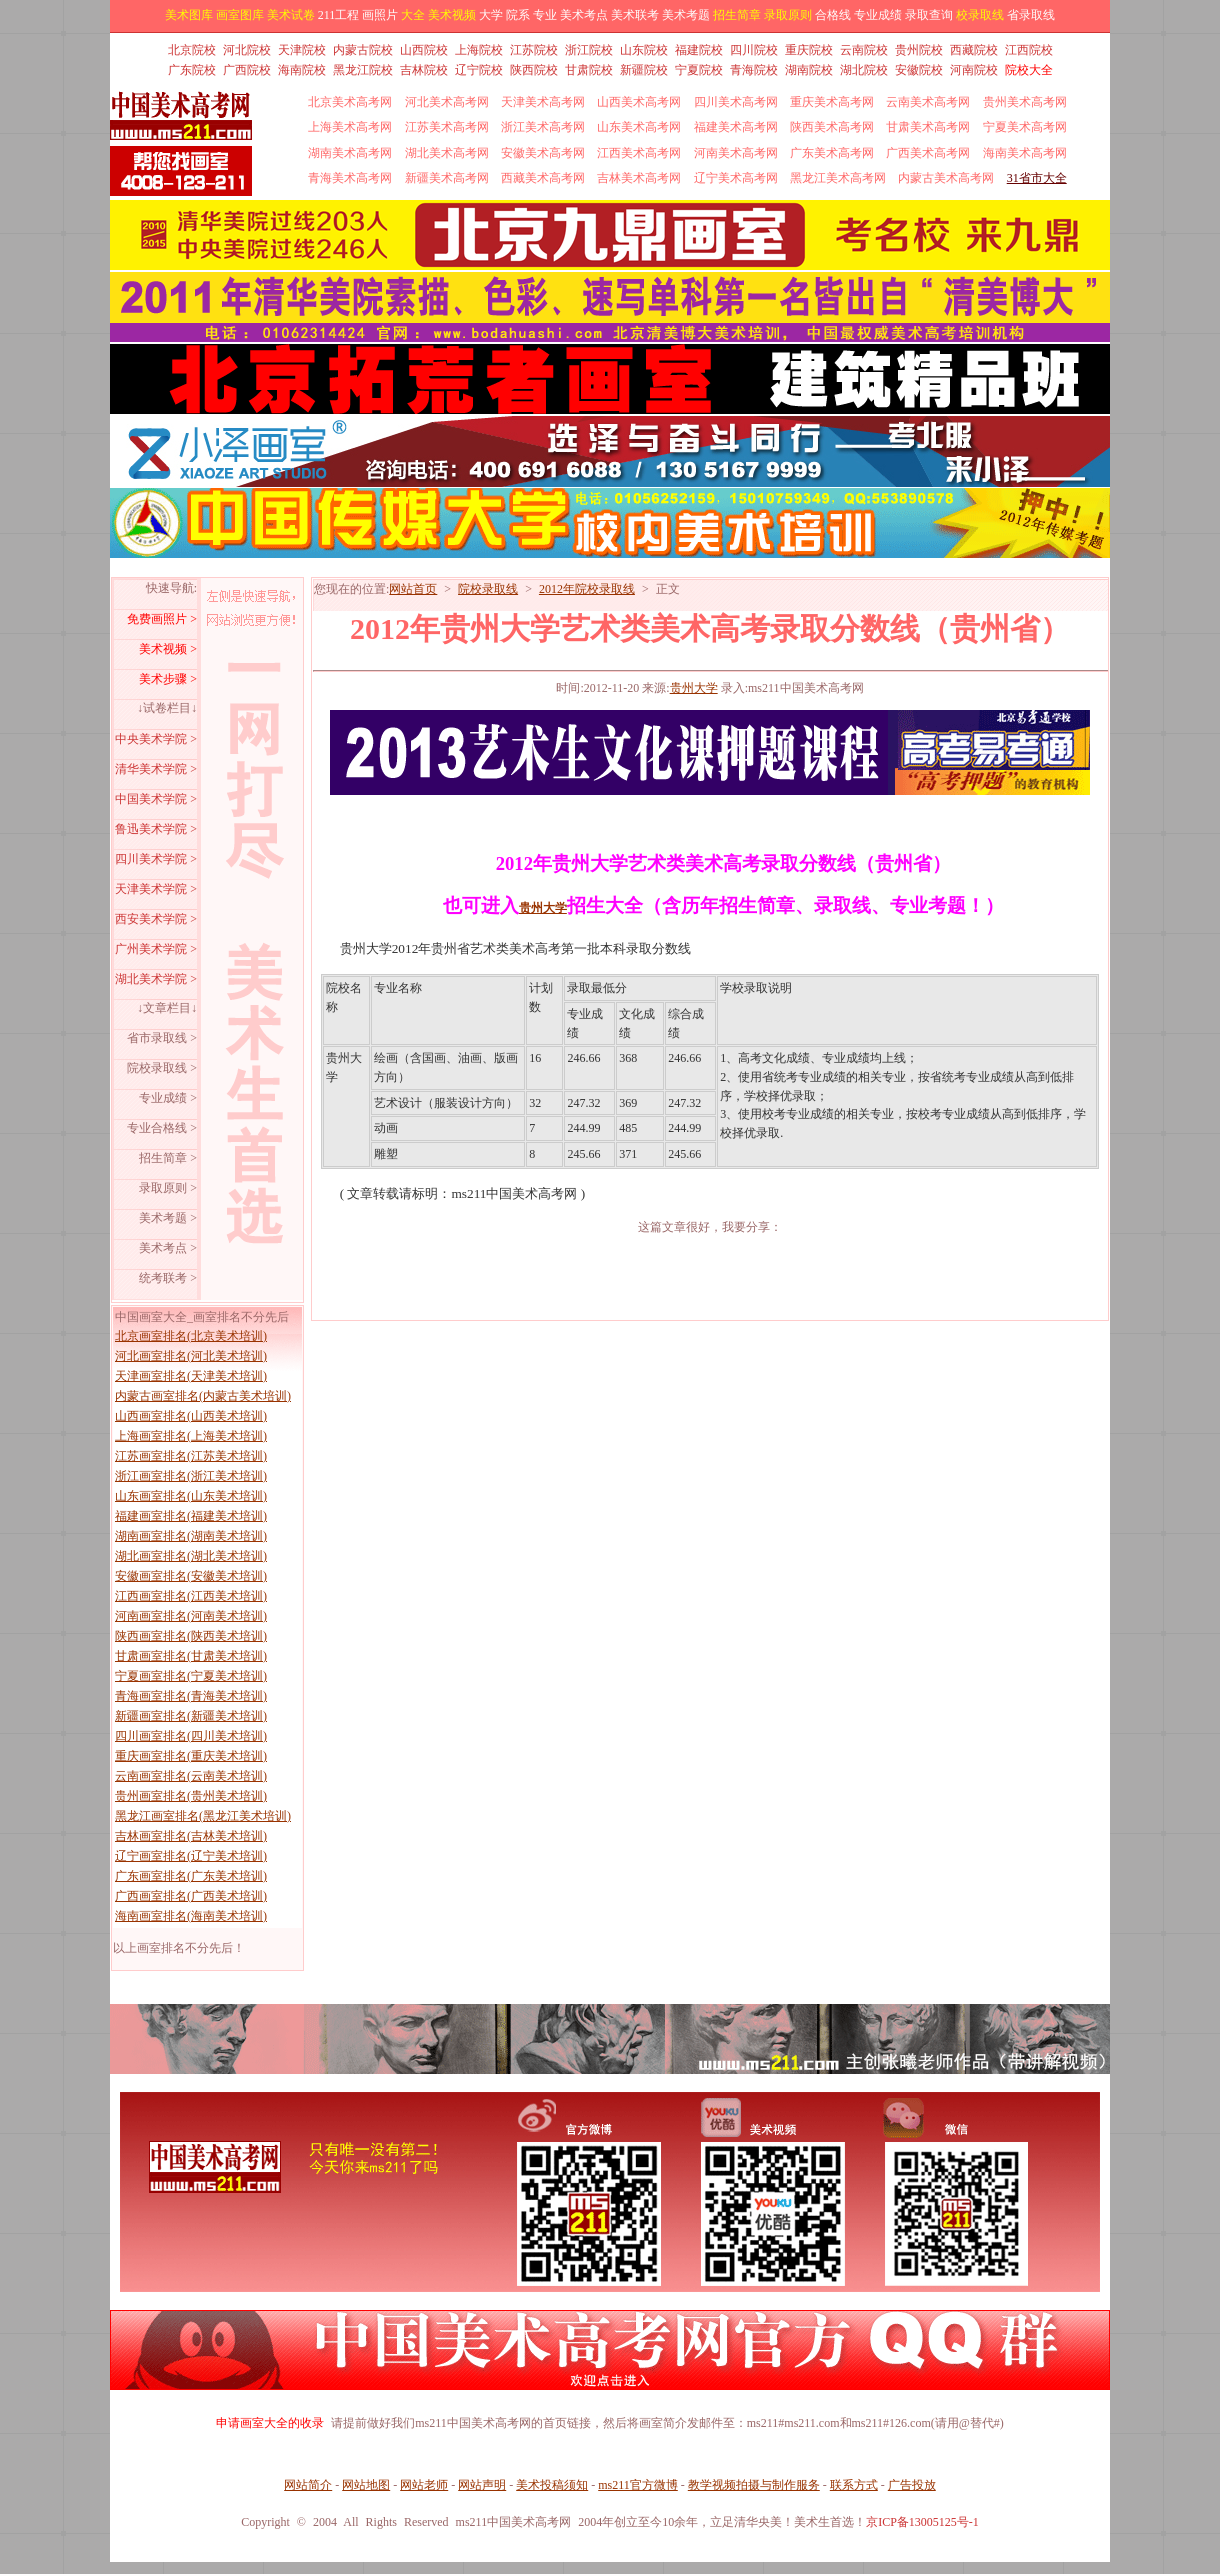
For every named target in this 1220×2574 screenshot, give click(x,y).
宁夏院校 (699, 70)
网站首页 (413, 589)
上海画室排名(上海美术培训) (191, 1436)
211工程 (339, 15)
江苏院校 (534, 50)
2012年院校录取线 (587, 589)
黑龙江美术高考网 (838, 178)
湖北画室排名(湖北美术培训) (191, 1556)
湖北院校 (864, 70)
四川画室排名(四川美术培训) (191, 1736)
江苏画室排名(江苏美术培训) (191, 1456)
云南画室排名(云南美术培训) (191, 1776)
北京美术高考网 (350, 102)
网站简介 (308, 2485)
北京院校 (192, 50)
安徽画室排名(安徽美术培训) (191, 1576)
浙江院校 (589, 50)
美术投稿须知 (552, 2485)
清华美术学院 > (156, 769)
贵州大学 (694, 688)
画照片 (380, 15)
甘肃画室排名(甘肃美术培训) (191, 1656)
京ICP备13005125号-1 (922, 2522)
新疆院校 (644, 70)
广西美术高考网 (928, 153)
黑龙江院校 (363, 70)
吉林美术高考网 (639, 178)
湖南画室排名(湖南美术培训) (191, 1536)
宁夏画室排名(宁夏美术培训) (191, 1676)
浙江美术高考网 (543, 127)
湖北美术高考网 (447, 153)
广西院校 (247, 70)
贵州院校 (919, 50)
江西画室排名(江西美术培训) (191, 1596)
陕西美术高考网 (832, 127)
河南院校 (974, 70)
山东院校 (644, 50)
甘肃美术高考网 (928, 127)
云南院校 (864, 50)
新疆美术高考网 (447, 178)
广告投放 (912, 2485)
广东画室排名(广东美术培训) (191, 1876)
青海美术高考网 (350, 178)
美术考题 (686, 15)
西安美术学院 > (156, 919)
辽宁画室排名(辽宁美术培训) (191, 1856)
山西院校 (424, 50)
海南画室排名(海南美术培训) (191, 1916)
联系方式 (854, 2485)
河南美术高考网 (736, 153)
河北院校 (247, 50)
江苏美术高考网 (447, 127)
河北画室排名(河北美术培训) (191, 1356)
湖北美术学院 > (156, 979)
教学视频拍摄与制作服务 (754, 2485)
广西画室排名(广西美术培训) (191, 1896)
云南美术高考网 (928, 102)
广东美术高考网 (832, 153)
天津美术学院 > (156, 889)
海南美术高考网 (1025, 153)
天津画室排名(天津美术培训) (191, 1376)
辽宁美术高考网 (736, 178)
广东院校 (192, 70)
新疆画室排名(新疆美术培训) (191, 1716)
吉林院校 (424, 70)
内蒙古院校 (363, 50)
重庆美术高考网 (832, 102)
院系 (518, 15)
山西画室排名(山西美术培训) (191, 1416)
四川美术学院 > (156, 859)
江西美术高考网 (639, 153)
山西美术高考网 (639, 102)
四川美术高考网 (736, 102)
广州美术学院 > (156, 949)
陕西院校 (534, 70)
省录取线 (1031, 15)
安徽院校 (919, 70)
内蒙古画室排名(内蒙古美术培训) (203, 1396)
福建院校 (699, 50)
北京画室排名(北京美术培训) (191, 1336)
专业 (545, 15)
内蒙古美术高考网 (946, 178)
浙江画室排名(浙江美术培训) (191, 1476)
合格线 (833, 15)
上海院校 (479, 50)
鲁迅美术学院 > (156, 829)
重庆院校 (809, 50)
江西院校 (1029, 50)
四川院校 (754, 50)
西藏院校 (974, 50)
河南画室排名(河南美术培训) (191, 1616)
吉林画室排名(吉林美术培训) (191, 1836)
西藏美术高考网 (543, 178)
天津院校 (302, 50)
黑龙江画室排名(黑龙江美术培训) (203, 1816)
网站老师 (424, 2485)
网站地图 (366, 2485)
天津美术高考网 (543, 102)
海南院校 (302, 70)
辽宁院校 (479, 70)
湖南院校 (809, 70)
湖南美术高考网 (350, 153)
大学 (491, 15)
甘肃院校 (589, 70)
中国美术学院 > (156, 799)
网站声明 (482, 2485)
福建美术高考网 (736, 127)
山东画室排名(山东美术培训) (191, 1496)
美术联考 (635, 15)
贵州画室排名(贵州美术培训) (191, 1796)
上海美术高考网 (350, 127)
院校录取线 (488, 589)
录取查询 (929, 15)
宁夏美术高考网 (1025, 127)
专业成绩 (878, 15)
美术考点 (584, 15)
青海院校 (754, 70)
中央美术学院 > (156, 739)
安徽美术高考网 (543, 153)
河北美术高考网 (447, 102)
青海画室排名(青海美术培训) (191, 1696)
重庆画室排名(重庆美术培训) (191, 1756)
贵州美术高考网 (1025, 102)
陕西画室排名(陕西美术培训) (191, 1636)
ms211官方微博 (638, 2485)
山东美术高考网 (639, 127)
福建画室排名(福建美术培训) (191, 1516)
